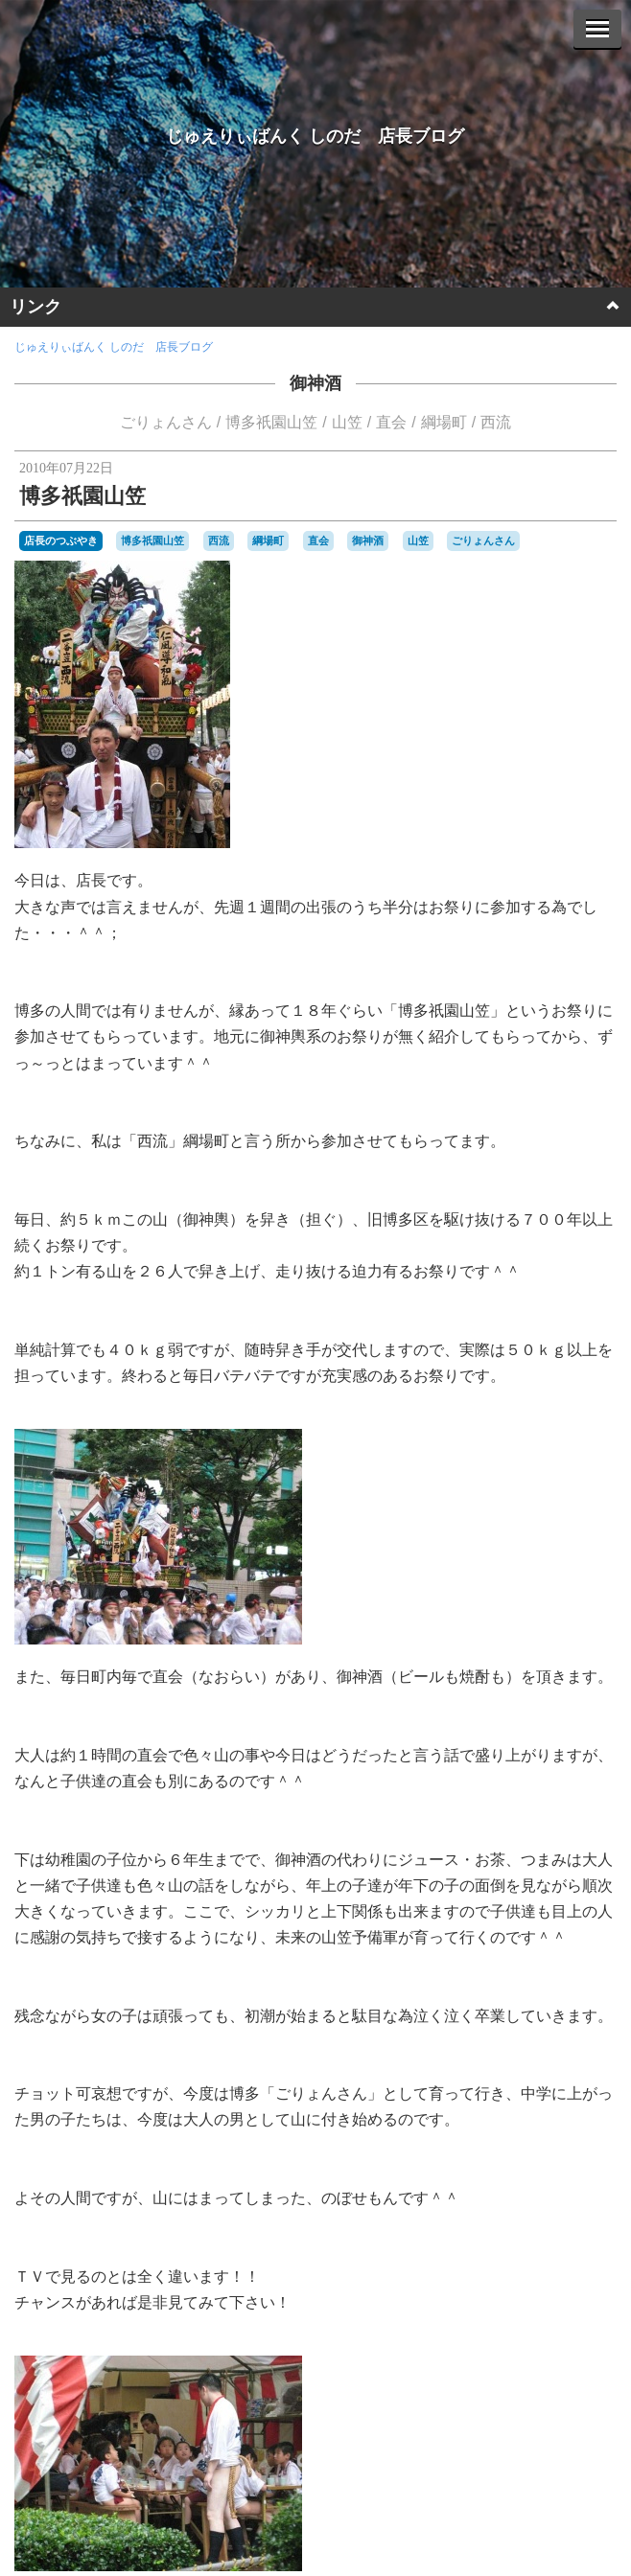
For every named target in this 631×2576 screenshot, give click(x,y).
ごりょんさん (166, 422)
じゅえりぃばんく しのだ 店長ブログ (315, 136)
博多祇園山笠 (271, 422)
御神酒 (315, 383)
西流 (495, 422)
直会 (391, 422)
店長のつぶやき (61, 540)
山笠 (347, 422)
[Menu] (597, 29)
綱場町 (444, 422)
